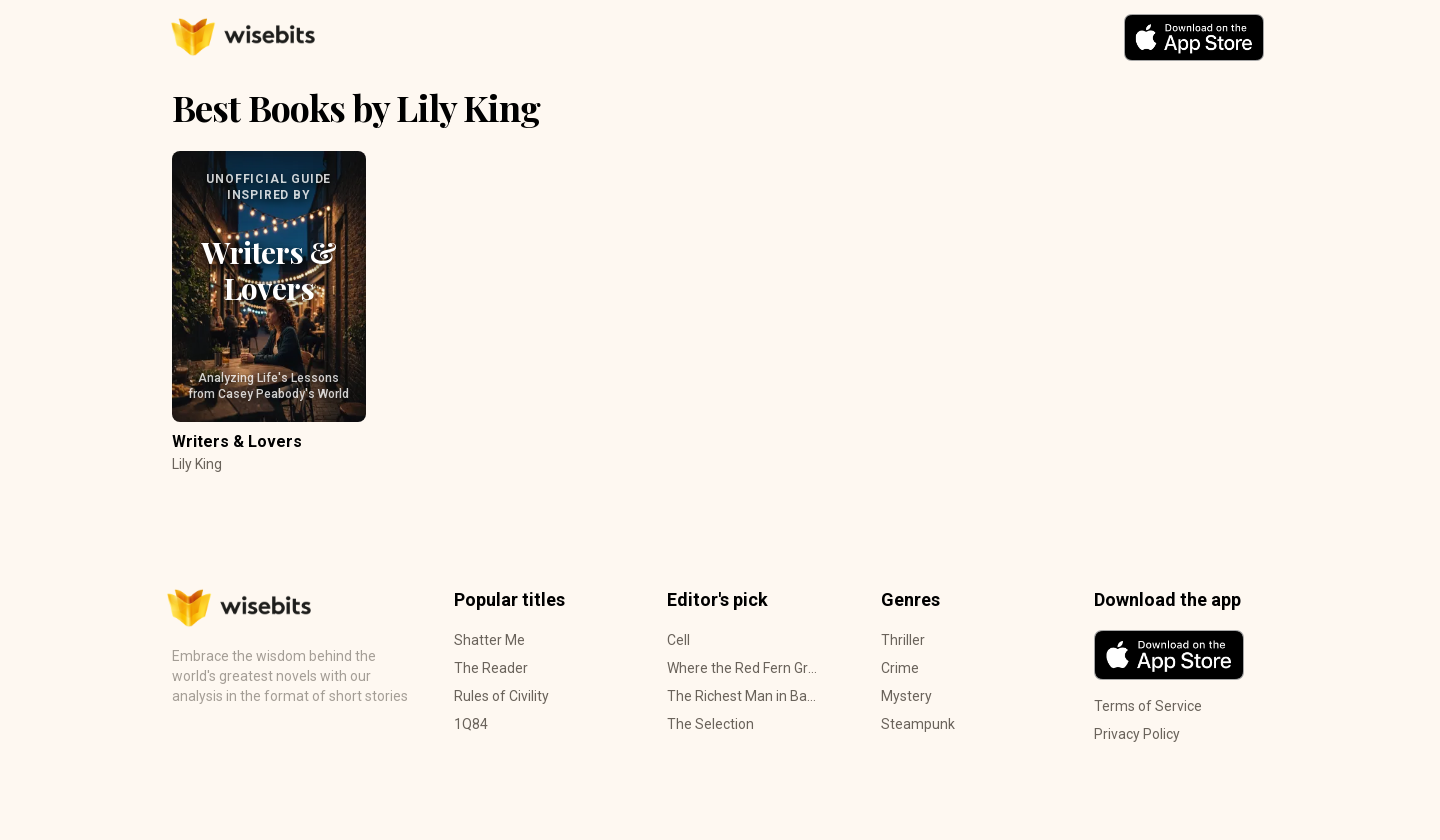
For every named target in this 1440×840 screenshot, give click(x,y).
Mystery (906, 696)
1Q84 (471, 724)
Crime (900, 668)
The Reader (491, 668)
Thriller (903, 640)
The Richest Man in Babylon (742, 696)
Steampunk (918, 724)
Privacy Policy (1137, 734)
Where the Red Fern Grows (742, 668)
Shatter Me (489, 640)
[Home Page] (357, 37)
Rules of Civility (501, 696)
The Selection (710, 724)
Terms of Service (1148, 706)
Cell (678, 640)
